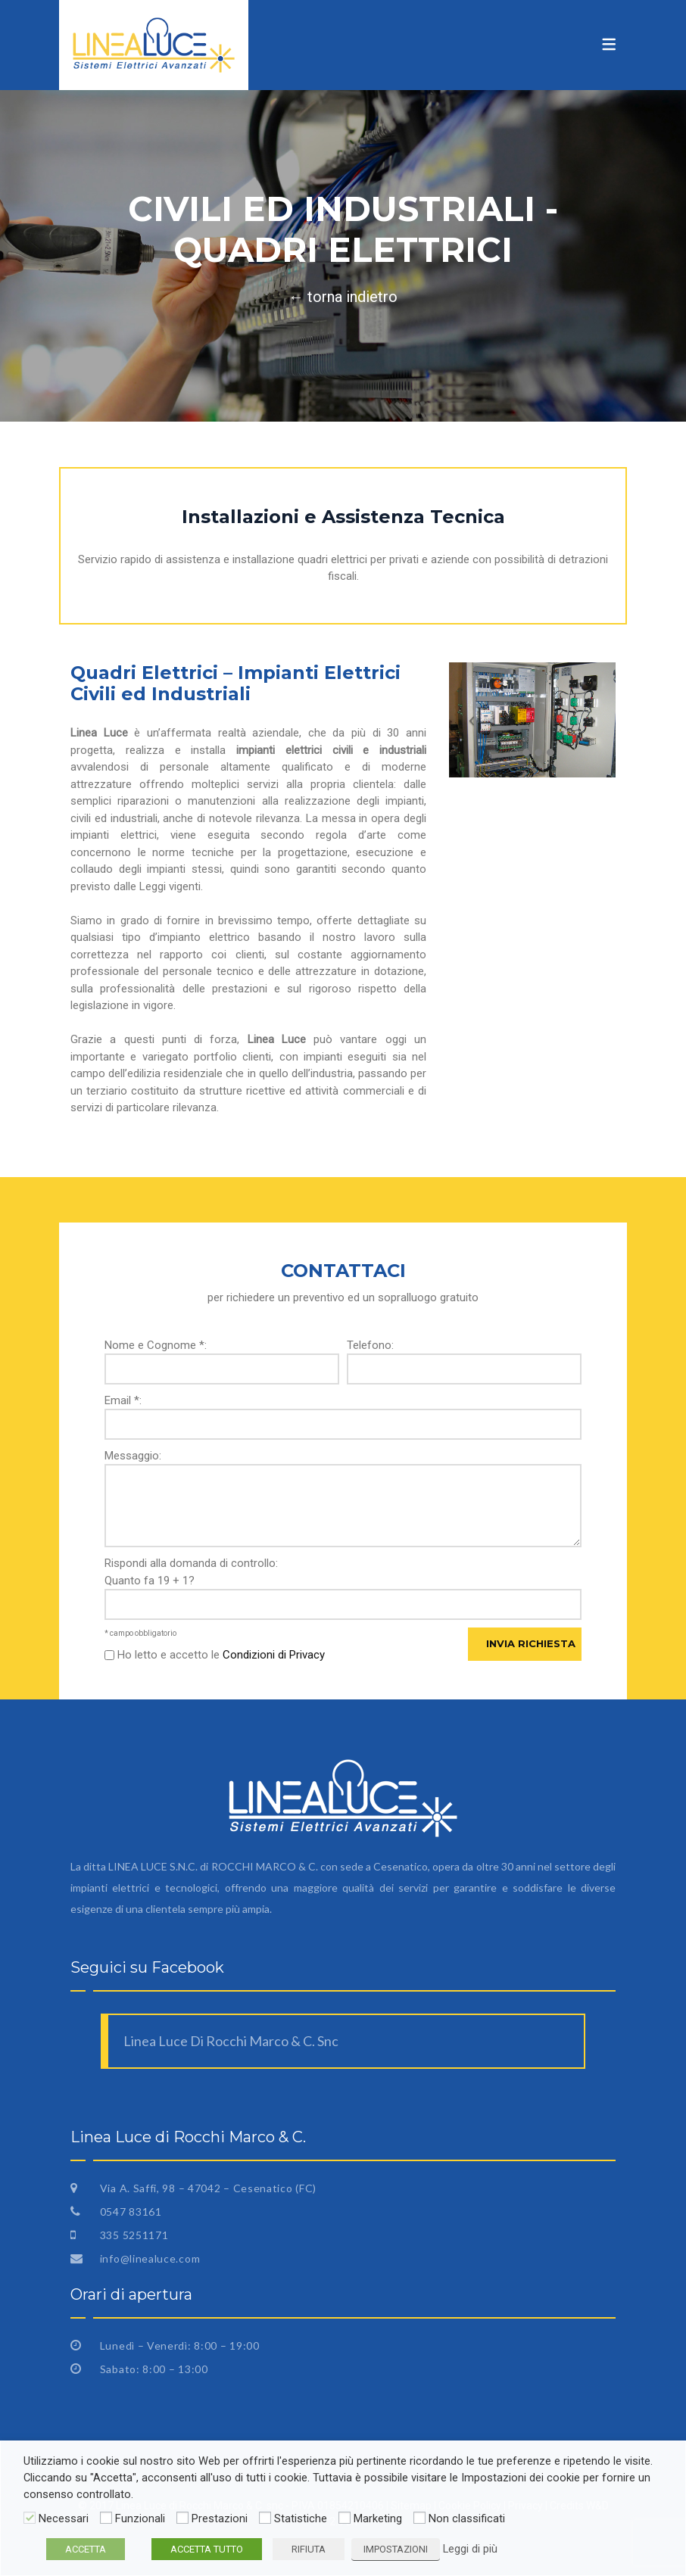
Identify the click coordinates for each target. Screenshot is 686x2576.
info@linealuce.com (148, 2258)
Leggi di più (470, 2549)
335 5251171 (132, 2235)
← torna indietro (343, 297)
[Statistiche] (265, 2518)
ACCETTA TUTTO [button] (206, 2549)
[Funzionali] (106, 2518)
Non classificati (467, 2518)
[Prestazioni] (182, 2518)
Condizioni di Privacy (274, 1655)
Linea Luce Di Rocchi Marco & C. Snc (230, 2040)
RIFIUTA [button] (309, 2549)
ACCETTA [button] (85, 2549)
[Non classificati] (419, 2518)
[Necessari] (29, 2518)
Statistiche (300, 2518)
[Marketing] (344, 2518)
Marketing (378, 2518)
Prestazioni (220, 2518)
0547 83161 (129, 2211)
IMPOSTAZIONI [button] (395, 2549)
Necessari (64, 2518)
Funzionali (140, 2518)
